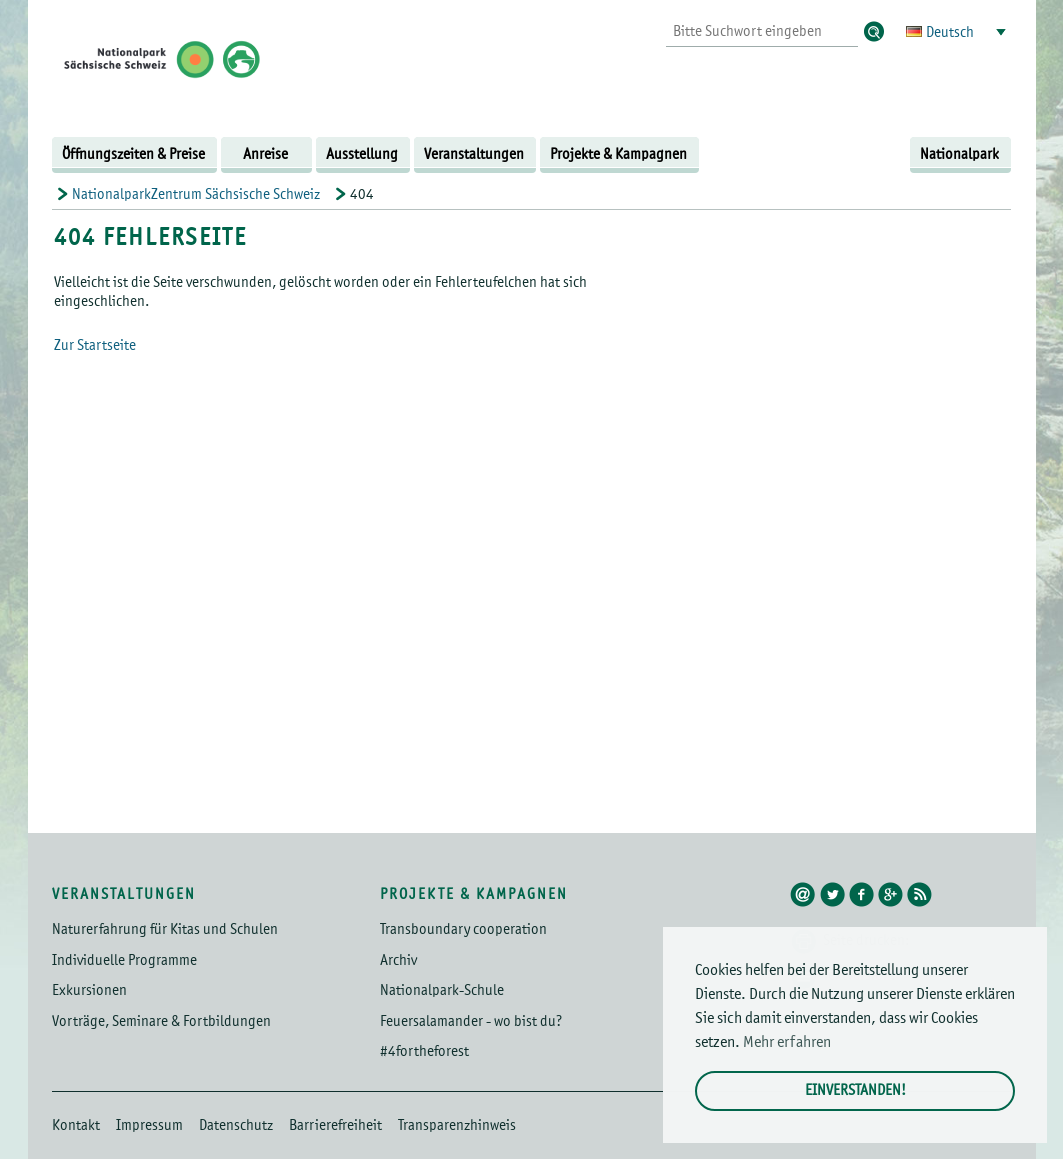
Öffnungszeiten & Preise (133, 154)
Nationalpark (959, 154)
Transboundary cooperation (463, 929)
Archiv (398, 960)
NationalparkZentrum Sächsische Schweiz (196, 194)
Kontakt (76, 1125)
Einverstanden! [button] (855, 1090)
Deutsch (950, 32)
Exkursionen (89, 990)
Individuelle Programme (124, 960)
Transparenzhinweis (457, 1125)
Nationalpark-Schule (442, 990)
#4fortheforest (424, 1051)
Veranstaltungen (474, 154)
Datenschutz (236, 1125)
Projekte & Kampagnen (618, 154)
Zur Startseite (95, 345)
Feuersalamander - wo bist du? (471, 1021)
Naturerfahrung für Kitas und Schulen (165, 929)
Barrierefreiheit (335, 1125)
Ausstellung (362, 154)
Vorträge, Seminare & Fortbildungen (161, 1021)
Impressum (149, 1125)
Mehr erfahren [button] (787, 1043)
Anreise (265, 154)
